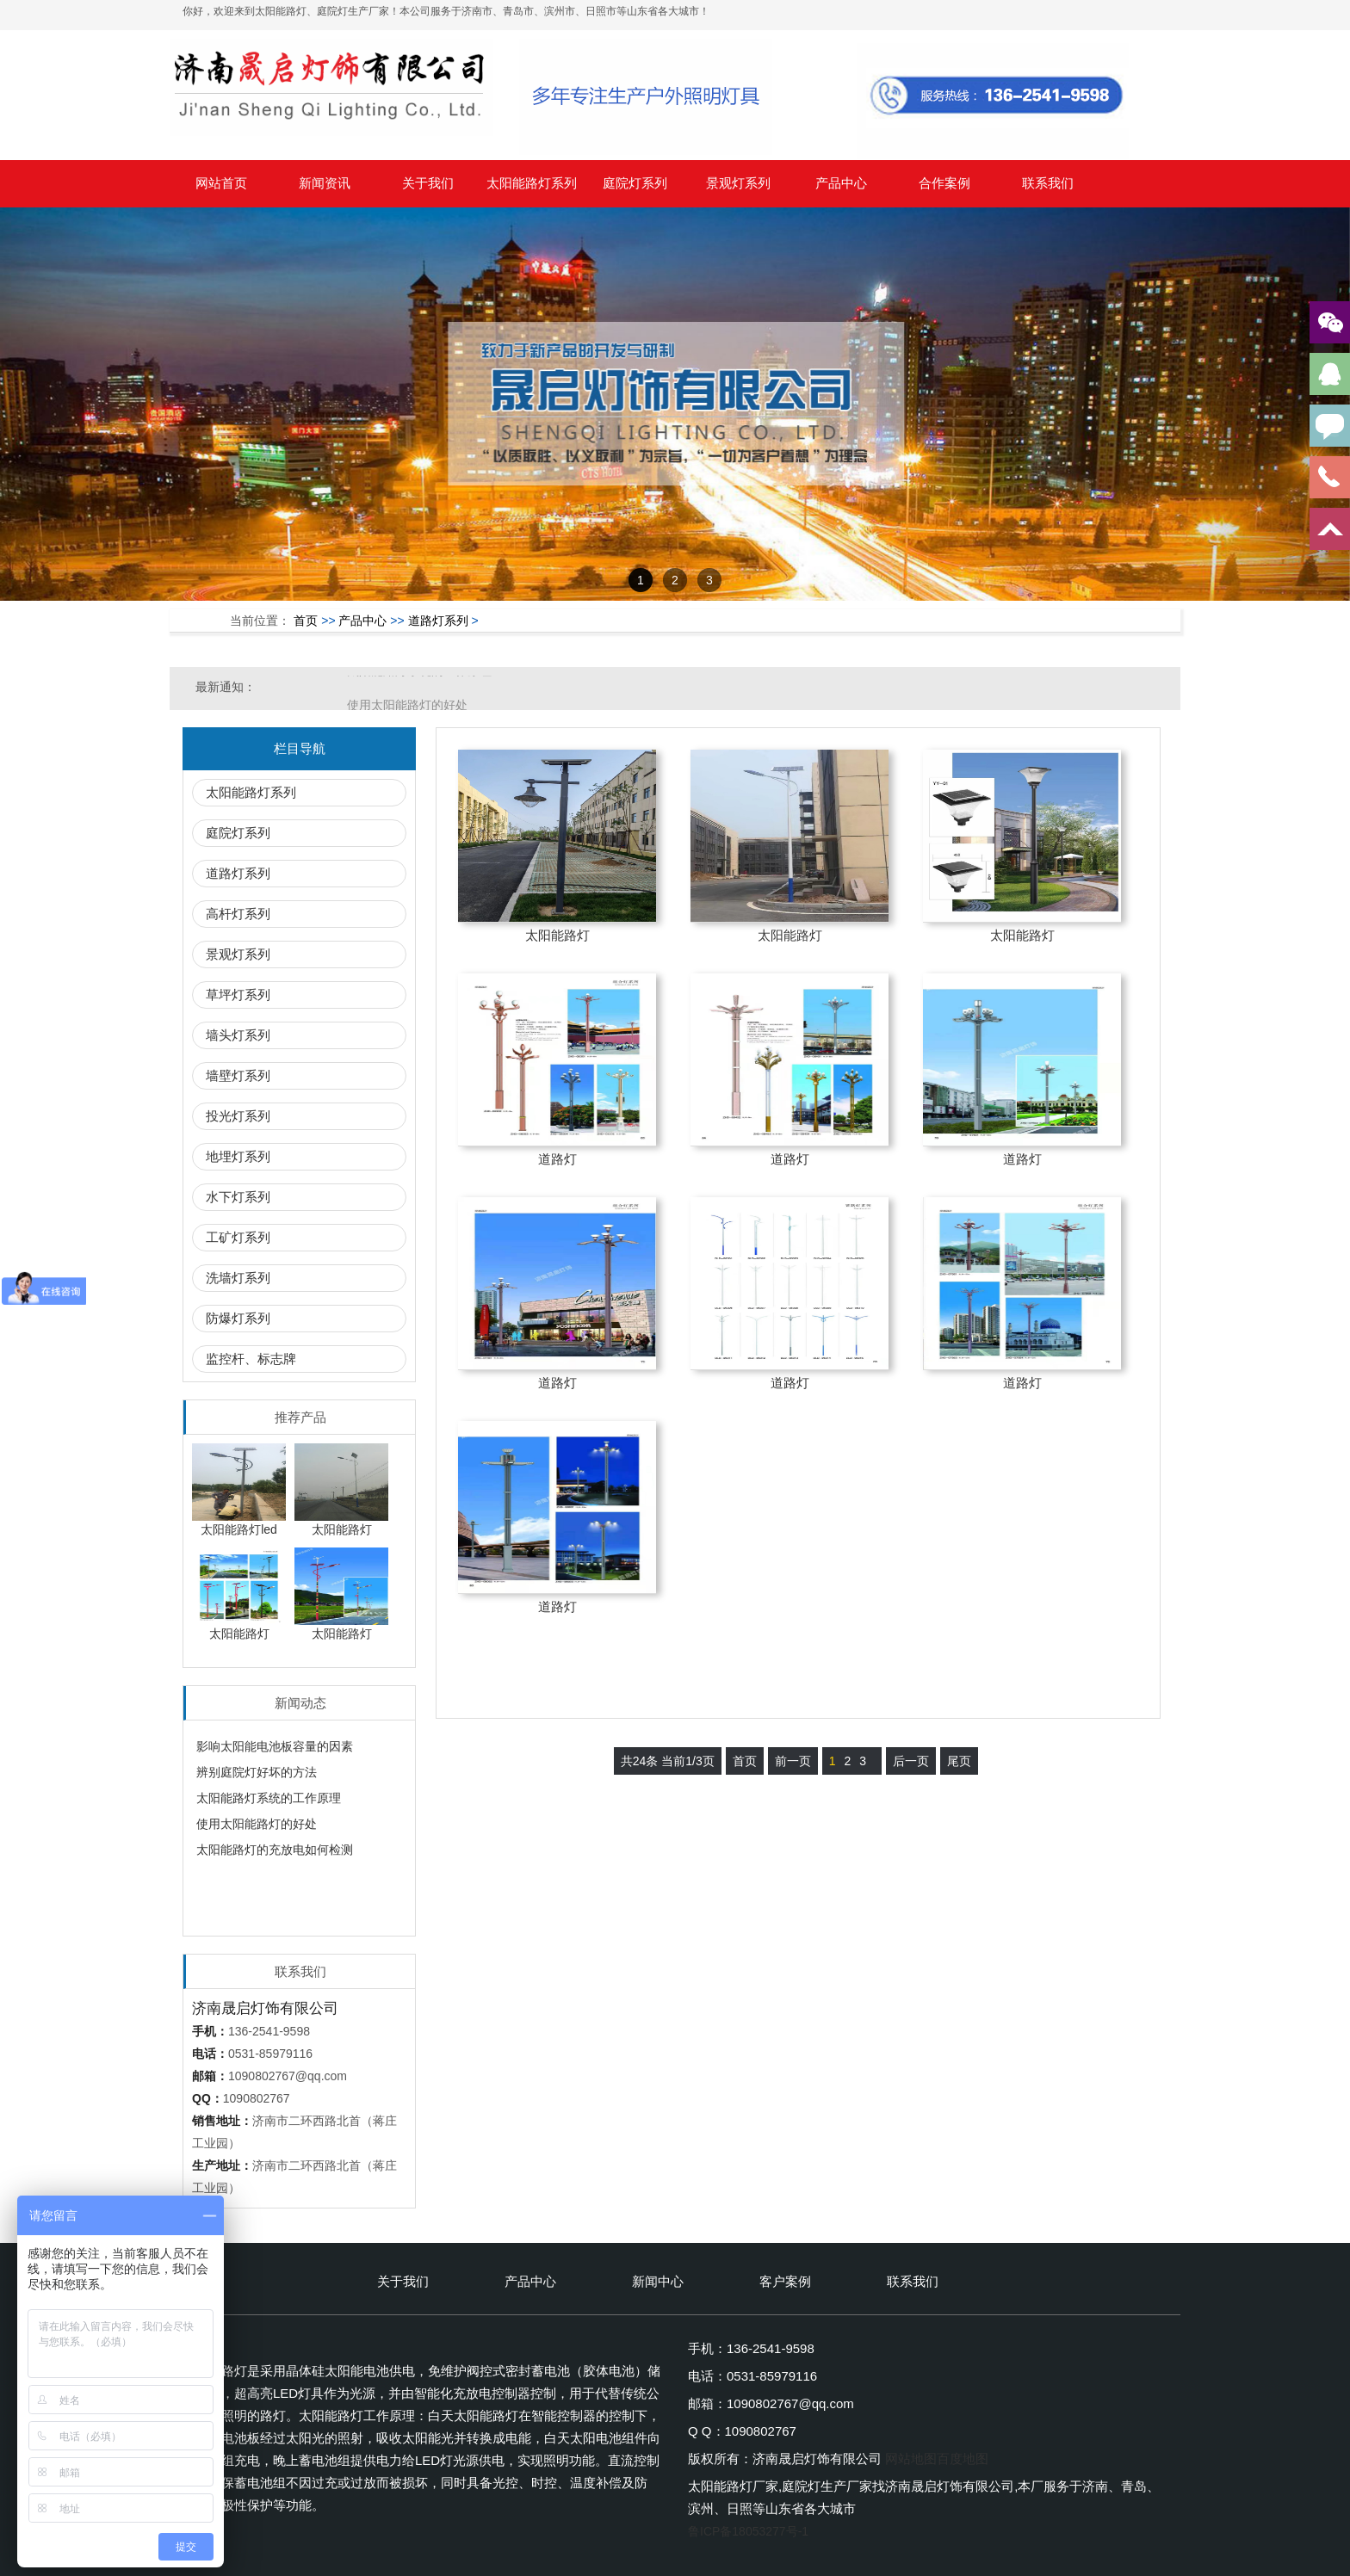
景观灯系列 (738, 183)
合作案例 (944, 183)
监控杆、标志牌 (251, 1358)
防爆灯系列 (238, 1318)
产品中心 (841, 183)
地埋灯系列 (238, 1156)
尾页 (959, 1761)
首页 (306, 620)
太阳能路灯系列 (531, 183)
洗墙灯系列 (238, 1277)
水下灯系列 (238, 1196)
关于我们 (428, 183)
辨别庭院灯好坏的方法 (256, 1772)
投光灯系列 (238, 1116)
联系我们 (1048, 183)
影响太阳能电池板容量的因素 (274, 1746)
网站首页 (221, 183)
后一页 (911, 1761)
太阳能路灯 (557, 935)
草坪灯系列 (238, 994)
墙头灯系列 (238, 1035)
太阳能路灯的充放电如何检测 (274, 1849)
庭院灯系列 (635, 183)
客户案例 (785, 2281)
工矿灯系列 (238, 1237)
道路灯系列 (438, 620)
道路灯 (557, 1159)
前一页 (793, 1761)
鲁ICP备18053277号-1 (748, 2531)
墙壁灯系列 (238, 1075)
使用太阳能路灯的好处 (256, 1824)
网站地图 (911, 2458)
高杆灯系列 (238, 913)
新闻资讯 (324, 183)
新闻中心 (658, 2281)
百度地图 (962, 2458)
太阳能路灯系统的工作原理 (419, 687)
